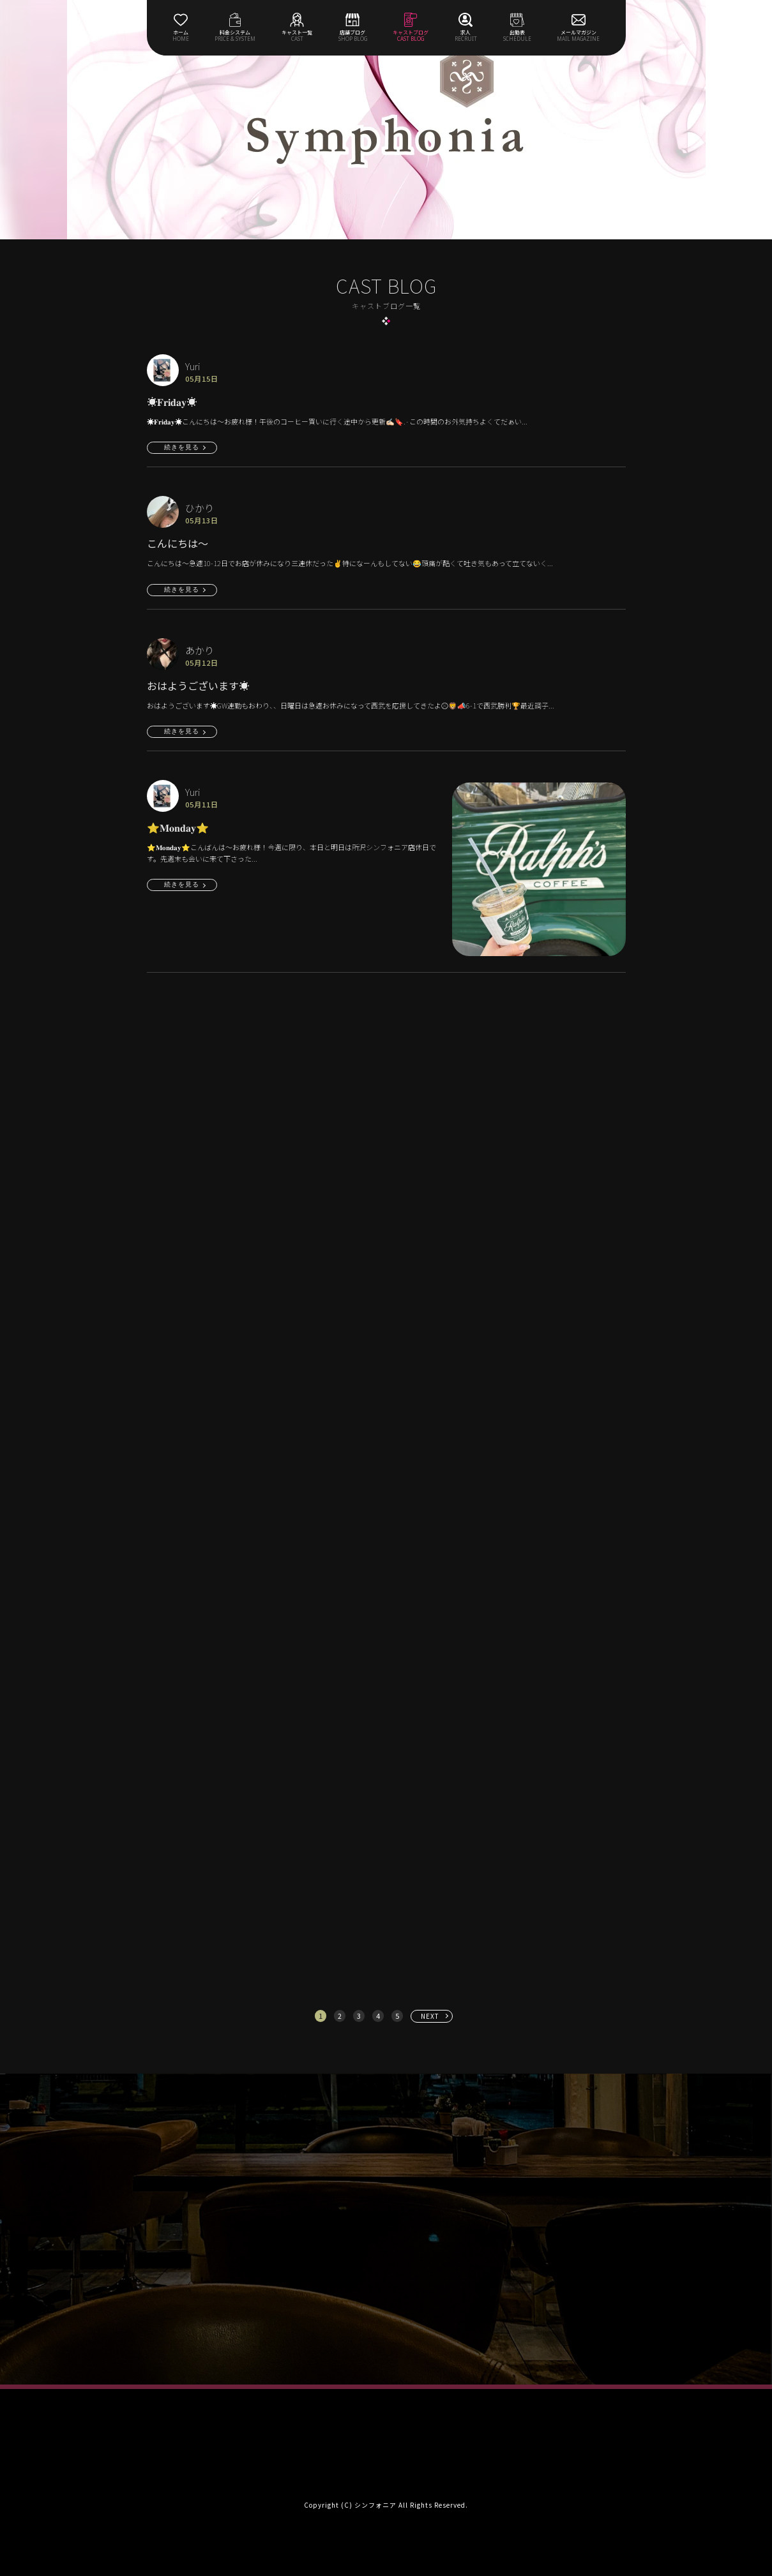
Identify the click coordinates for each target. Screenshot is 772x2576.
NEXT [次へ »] (430, 2016)
